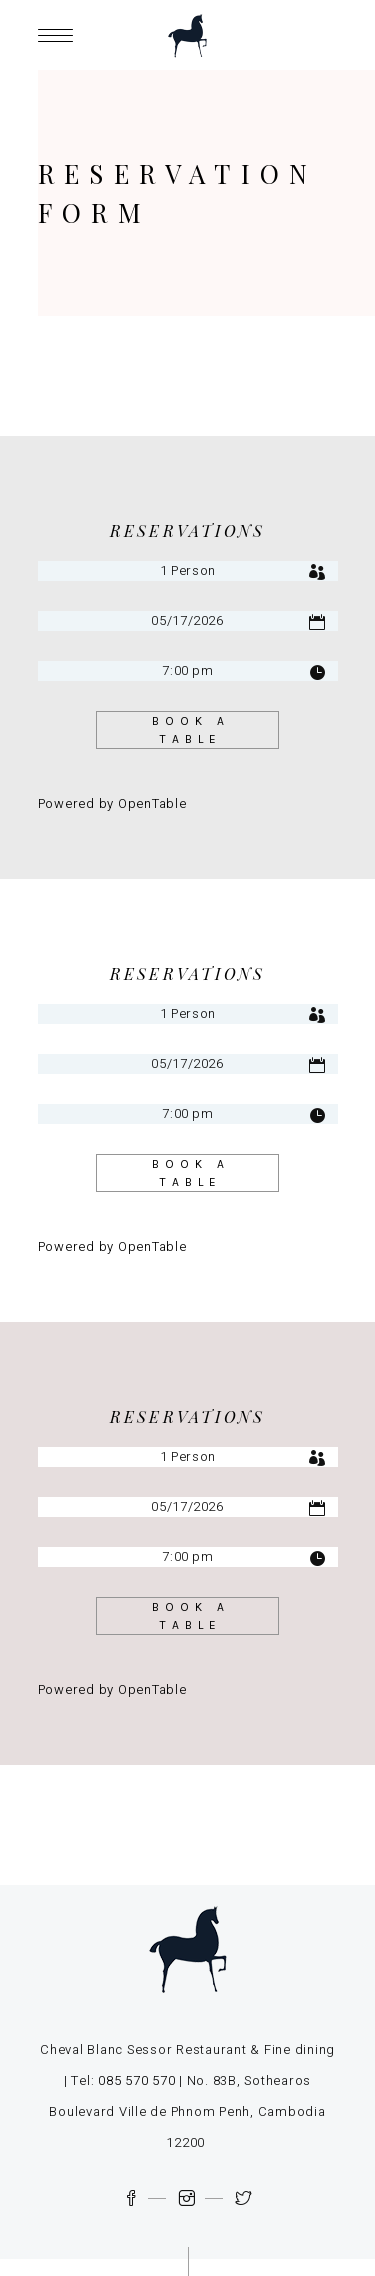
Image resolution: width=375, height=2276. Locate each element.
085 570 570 (136, 2080)
